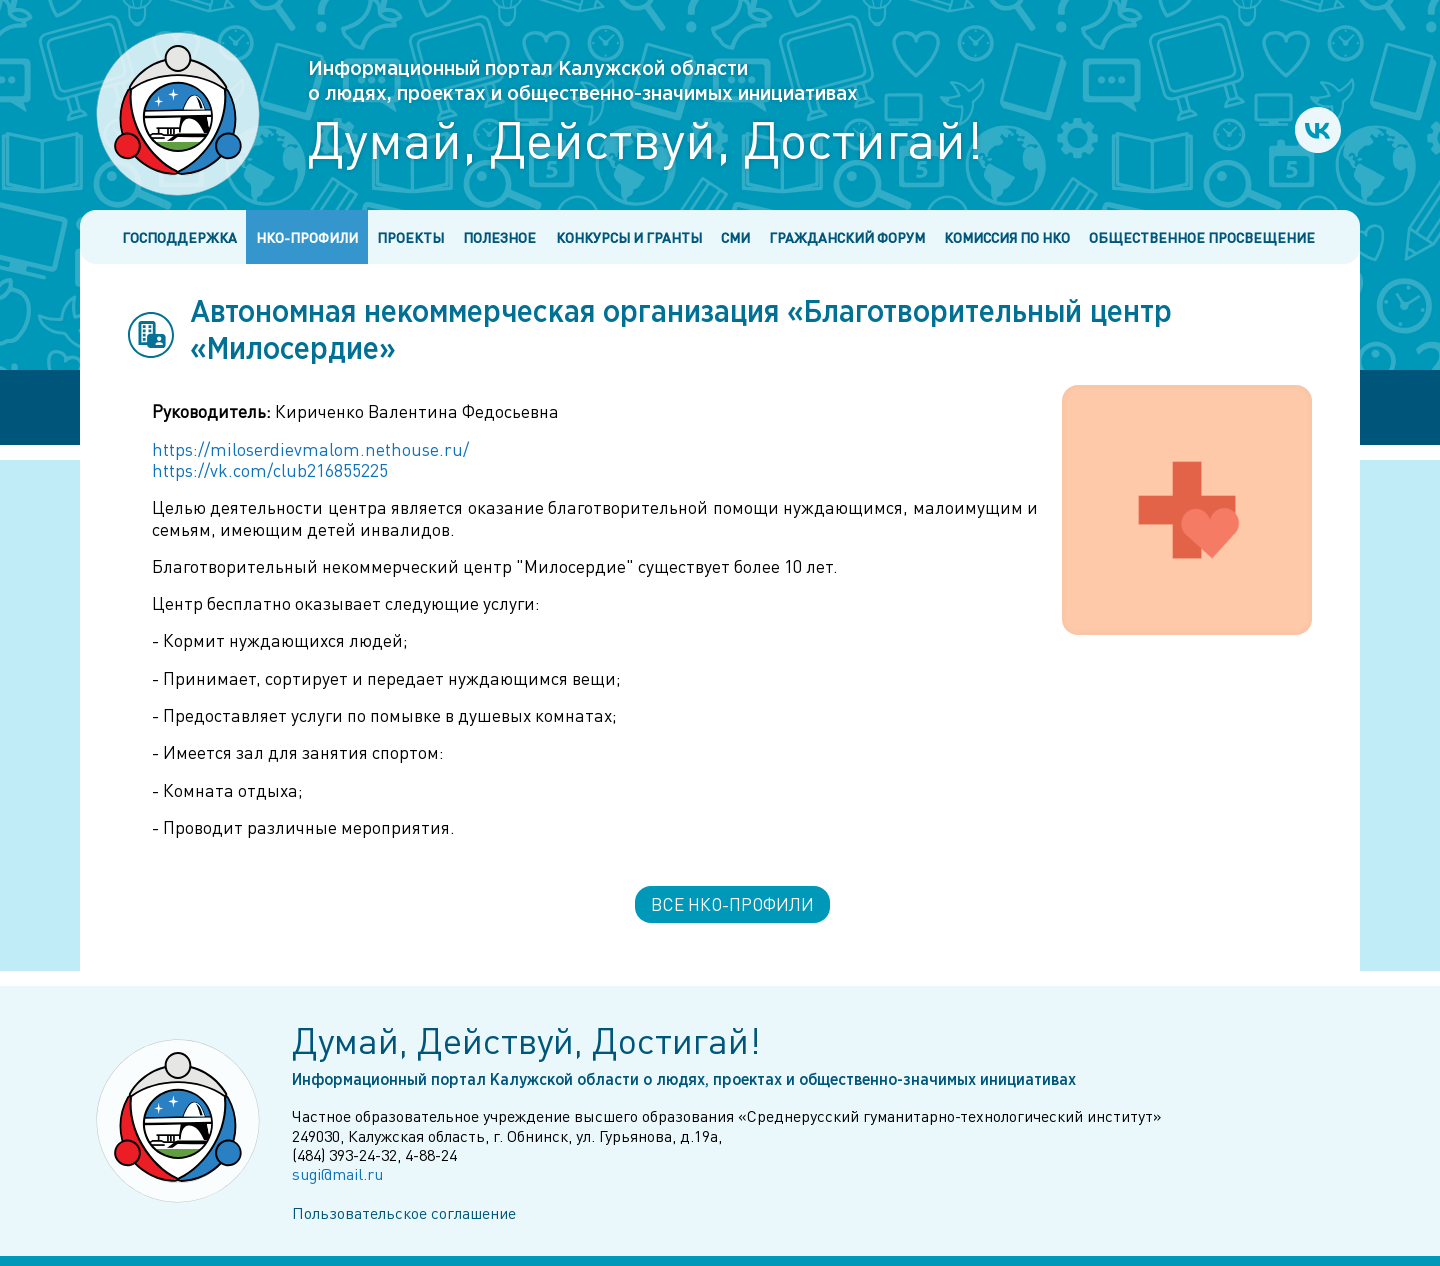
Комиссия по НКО (1007, 237)
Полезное (499, 237)
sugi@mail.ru (337, 1173)
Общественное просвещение (1202, 237)
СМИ (735, 237)
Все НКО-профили (732, 904)
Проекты (410, 237)
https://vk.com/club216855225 (270, 470)
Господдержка (179, 237)
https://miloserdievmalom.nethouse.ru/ (310, 449)
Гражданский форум (847, 237)
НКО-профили (307, 237)
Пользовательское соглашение (404, 1212)
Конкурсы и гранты (629, 237)
